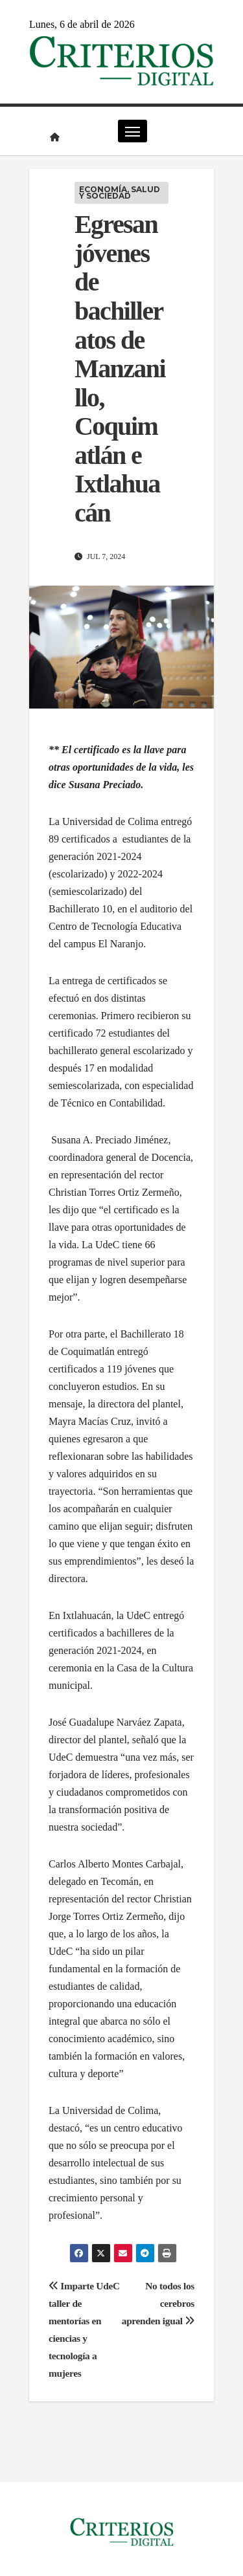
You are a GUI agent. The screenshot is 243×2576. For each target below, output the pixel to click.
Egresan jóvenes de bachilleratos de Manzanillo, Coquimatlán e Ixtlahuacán (120, 368)
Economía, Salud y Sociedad (119, 192)
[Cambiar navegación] (132, 131)
